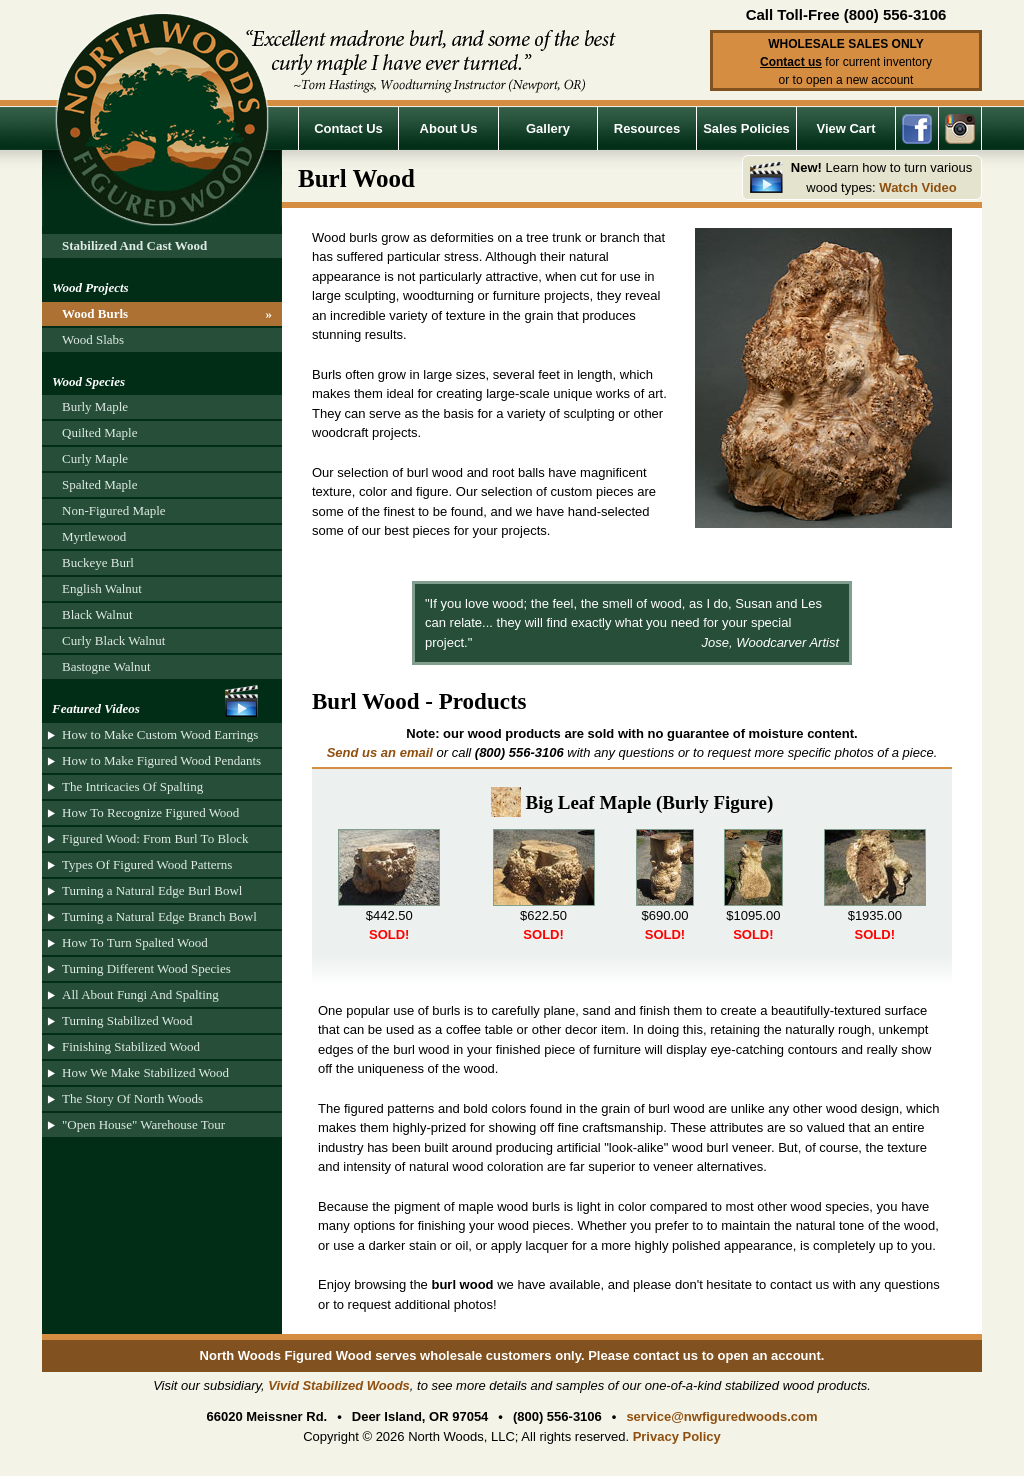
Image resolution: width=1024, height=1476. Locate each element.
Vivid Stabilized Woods (339, 1385)
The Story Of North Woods (132, 1098)
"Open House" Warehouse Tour (143, 1124)
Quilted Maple (99, 432)
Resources (647, 128)
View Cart (845, 128)
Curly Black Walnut (113, 640)
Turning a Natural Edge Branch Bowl (159, 916)
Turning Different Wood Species (146, 968)
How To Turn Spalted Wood (135, 942)
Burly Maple (95, 406)
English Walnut (102, 588)
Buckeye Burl (98, 562)
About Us (449, 128)
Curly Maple (95, 458)
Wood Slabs (93, 339)
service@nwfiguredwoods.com (721, 1416)
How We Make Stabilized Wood (145, 1072)
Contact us (791, 62)
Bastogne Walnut (106, 666)
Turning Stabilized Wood (127, 1020)
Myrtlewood (94, 536)
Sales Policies (746, 128)
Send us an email (380, 752)
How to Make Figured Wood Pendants (161, 760)
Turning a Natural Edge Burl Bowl (152, 890)
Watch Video (917, 187)
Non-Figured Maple (114, 510)
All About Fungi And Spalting (140, 994)
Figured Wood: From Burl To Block (155, 838)
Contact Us (348, 128)
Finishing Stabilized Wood (131, 1046)
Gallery (548, 128)
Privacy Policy (677, 1436)
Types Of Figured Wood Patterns (147, 864)
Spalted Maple (99, 484)
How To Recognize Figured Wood (150, 812)
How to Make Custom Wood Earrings (160, 734)
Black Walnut (97, 614)
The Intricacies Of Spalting (132, 786)
